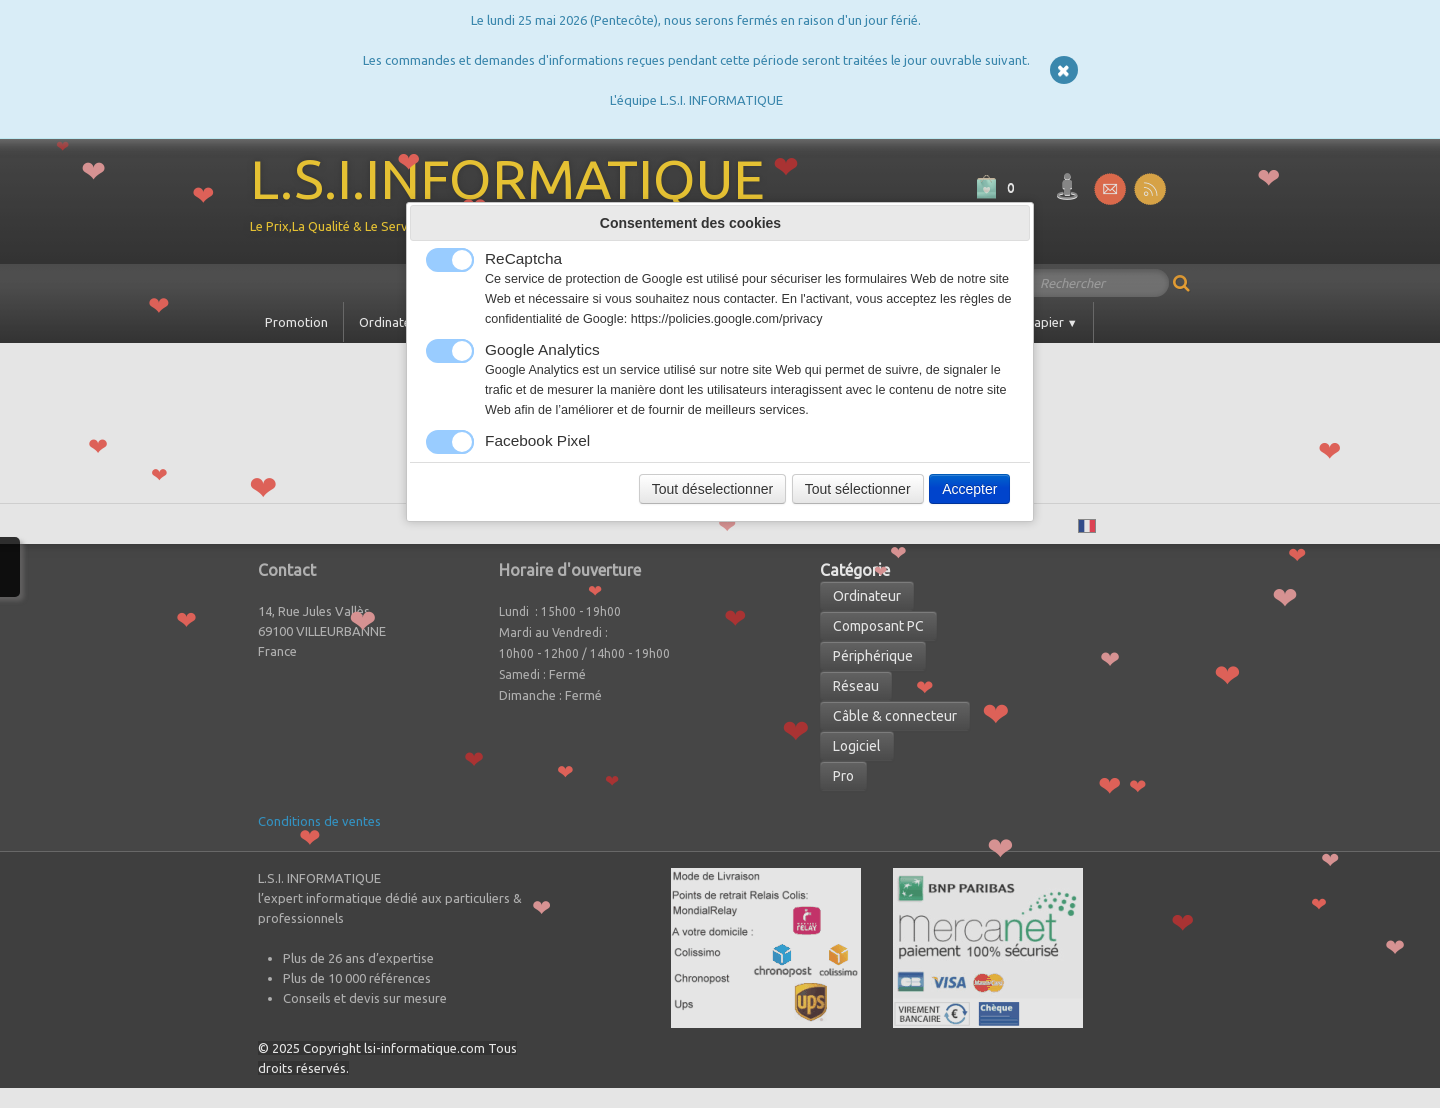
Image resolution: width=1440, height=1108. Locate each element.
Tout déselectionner (712, 489)
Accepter (969, 489)
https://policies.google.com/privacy (727, 319)
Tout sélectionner (858, 489)
